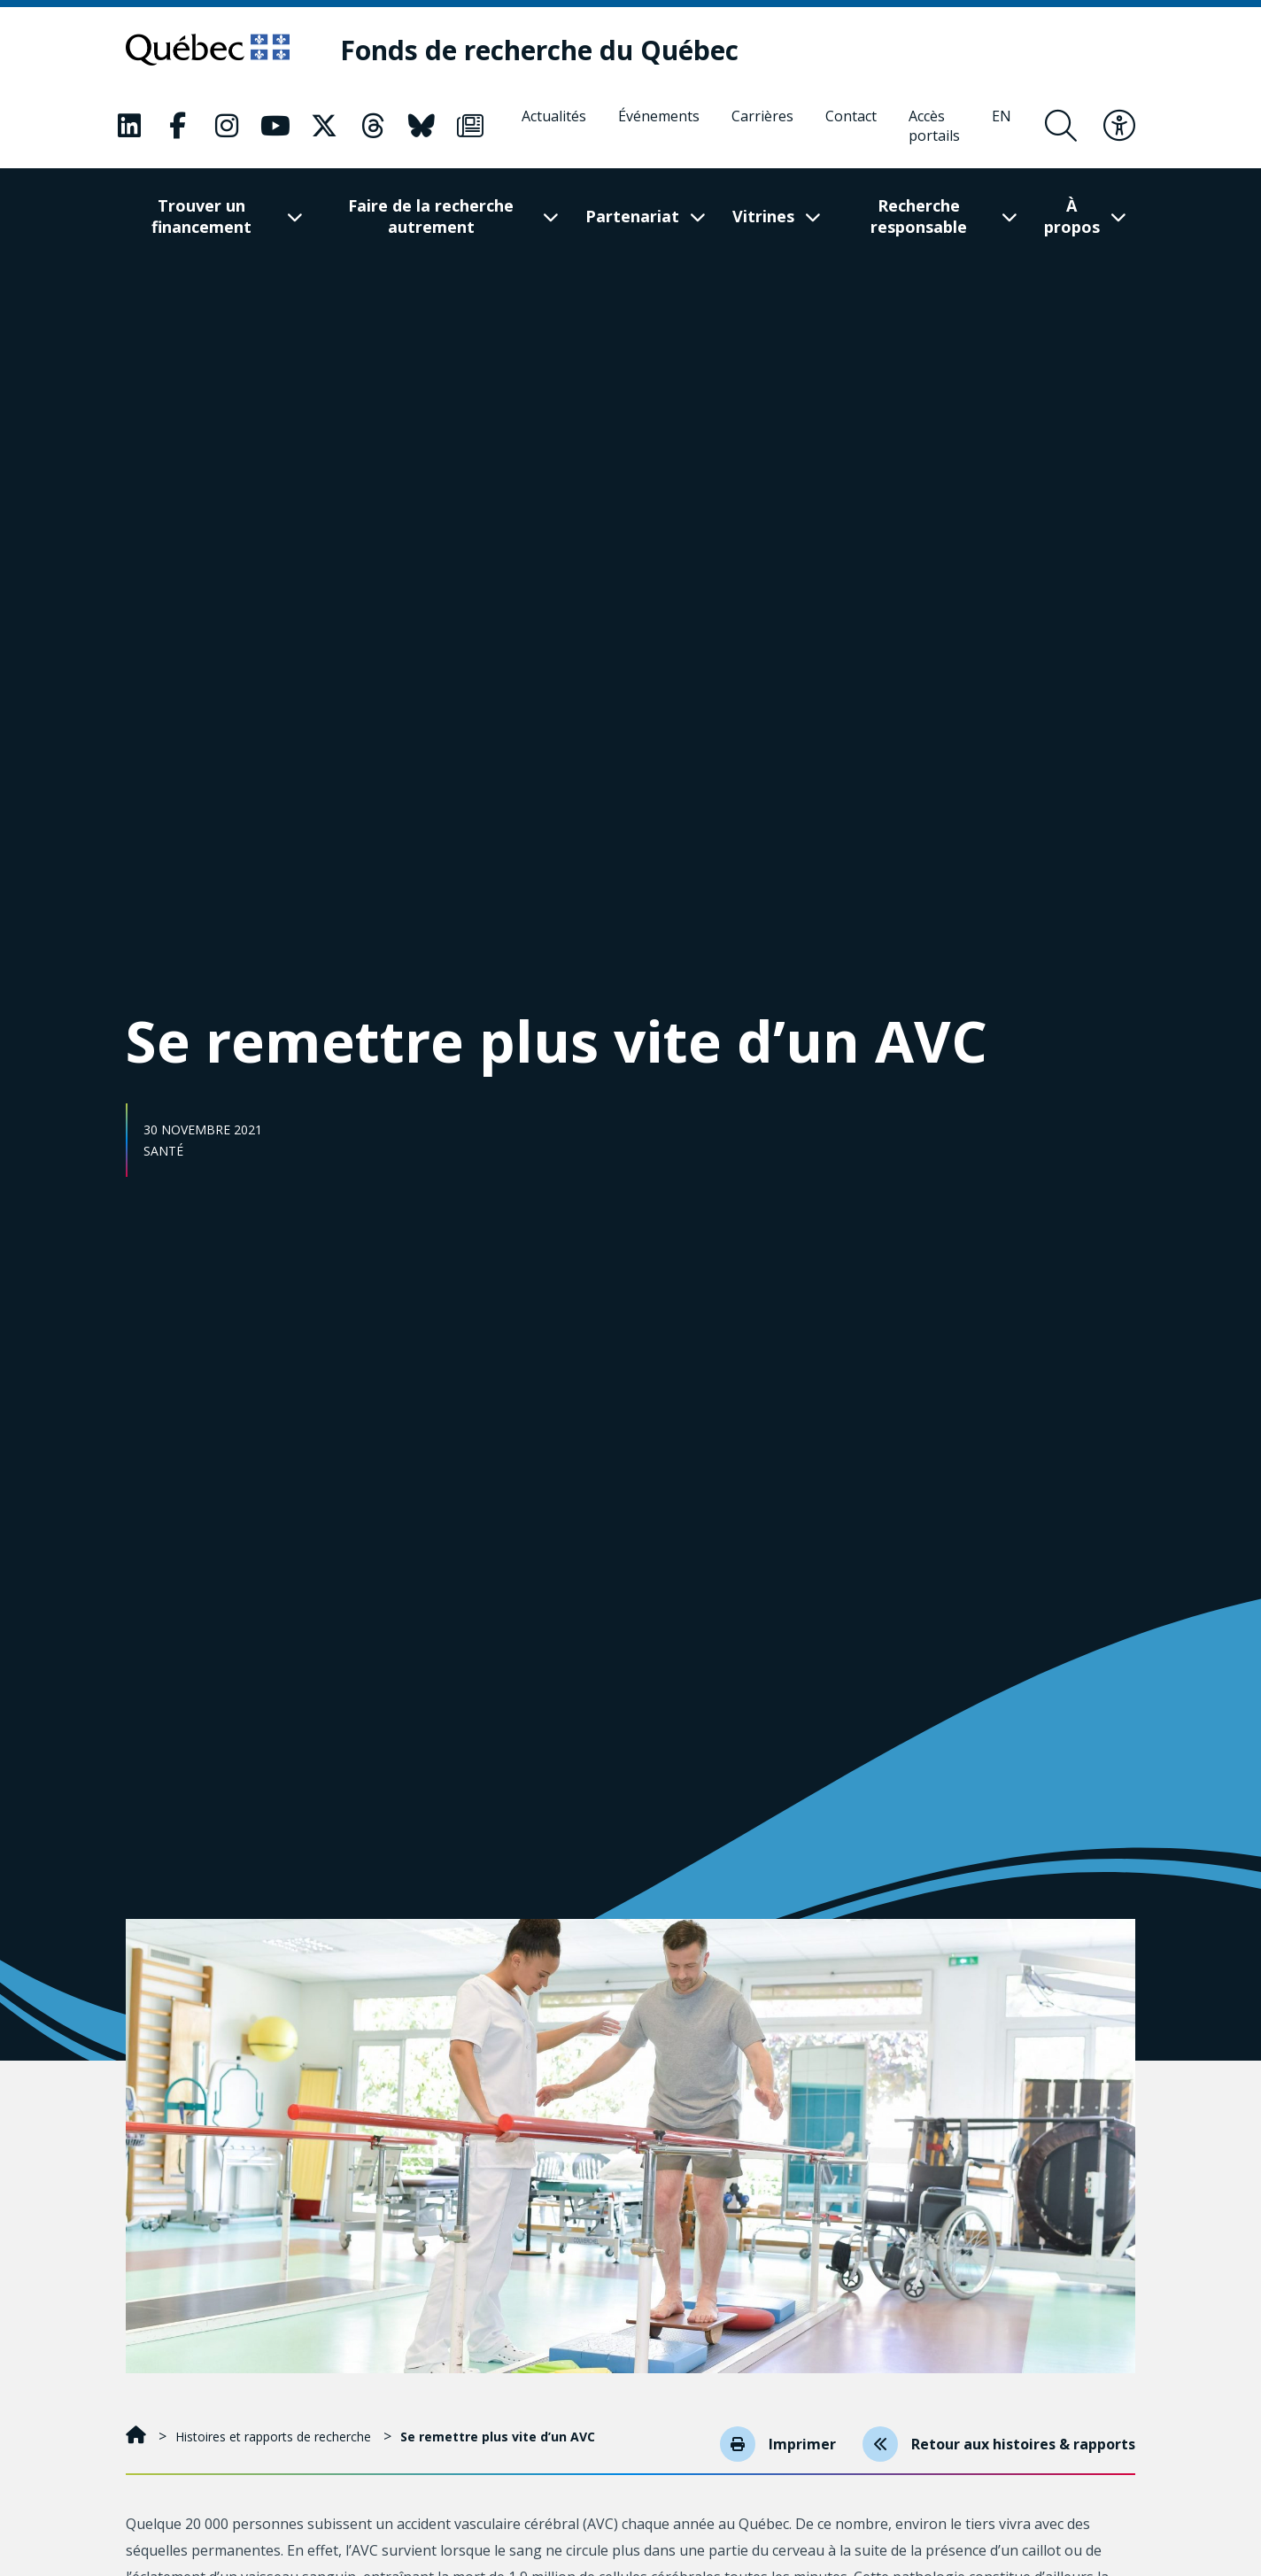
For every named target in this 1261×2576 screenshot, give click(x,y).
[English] (1001, 125)
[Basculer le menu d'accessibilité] (1119, 126)
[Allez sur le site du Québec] (208, 50)
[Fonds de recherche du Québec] (539, 50)
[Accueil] (138, 2436)
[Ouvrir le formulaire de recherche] (1061, 126)
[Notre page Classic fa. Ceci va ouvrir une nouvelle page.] (129, 125)
